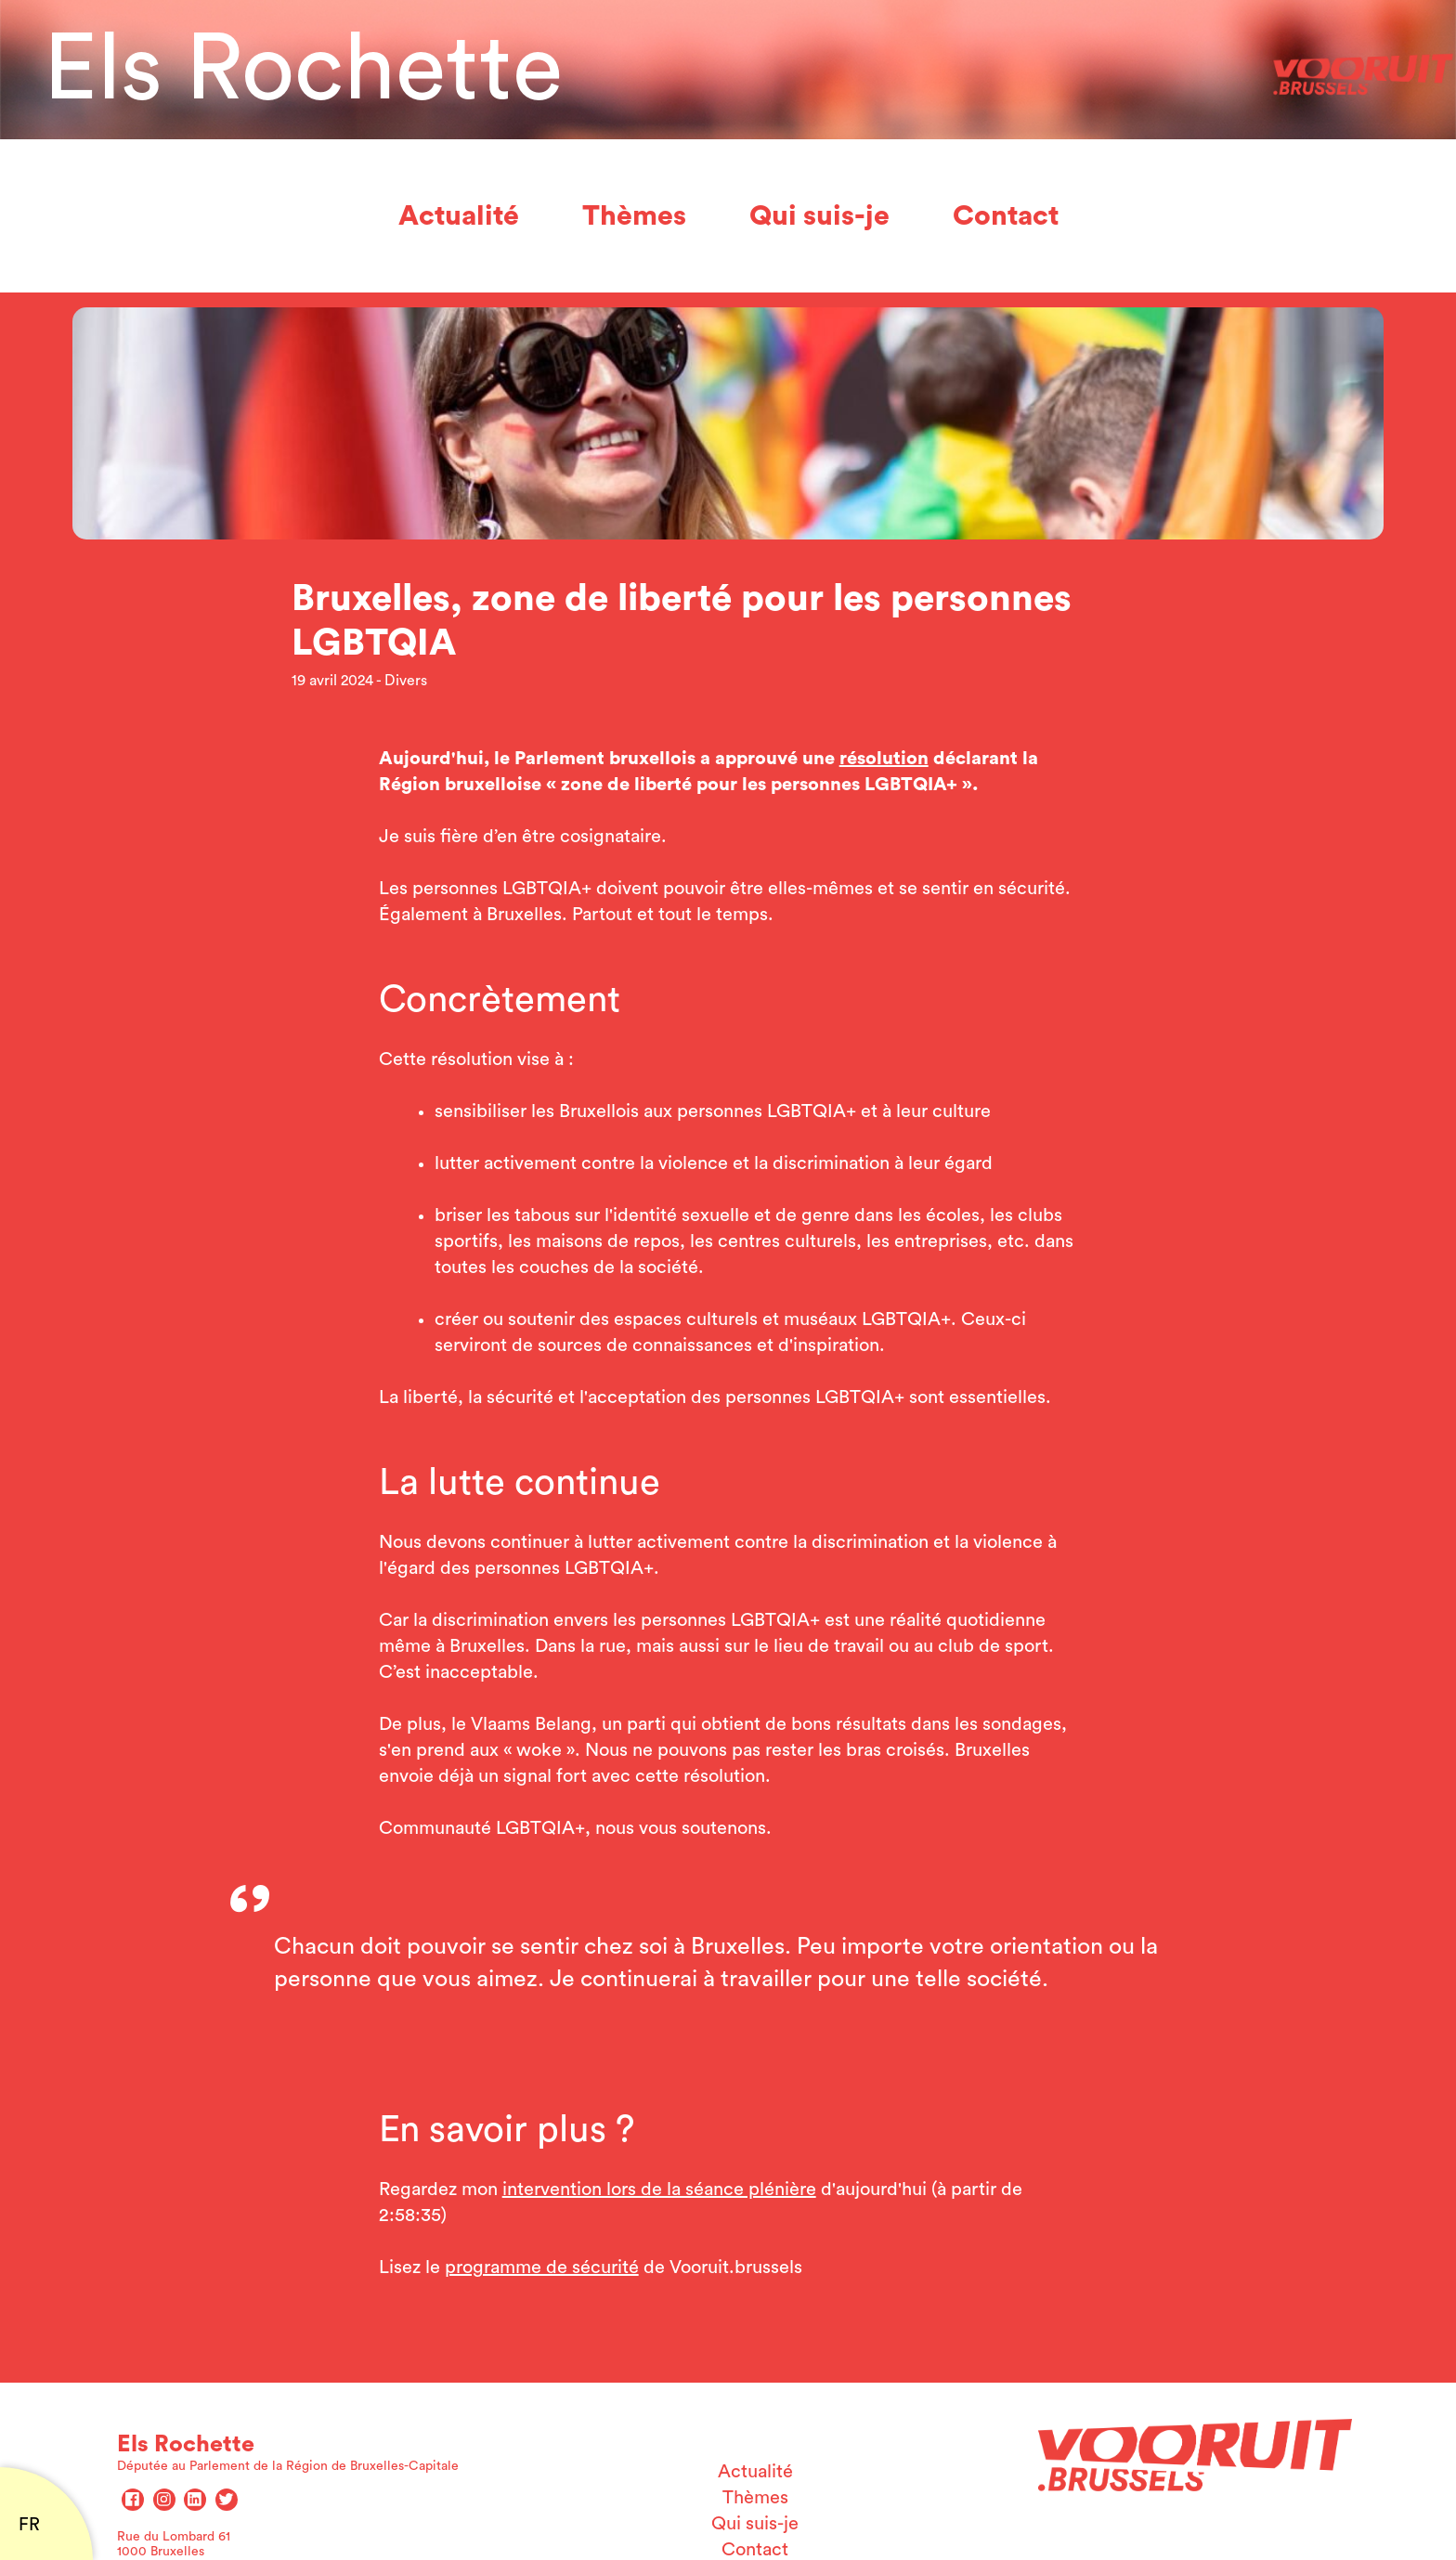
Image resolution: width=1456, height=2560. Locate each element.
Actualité (458, 216)
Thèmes (634, 216)
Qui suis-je (819, 216)
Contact (1006, 216)
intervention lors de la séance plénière (659, 2189)
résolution (884, 758)
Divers (405, 680)
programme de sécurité (542, 2267)
